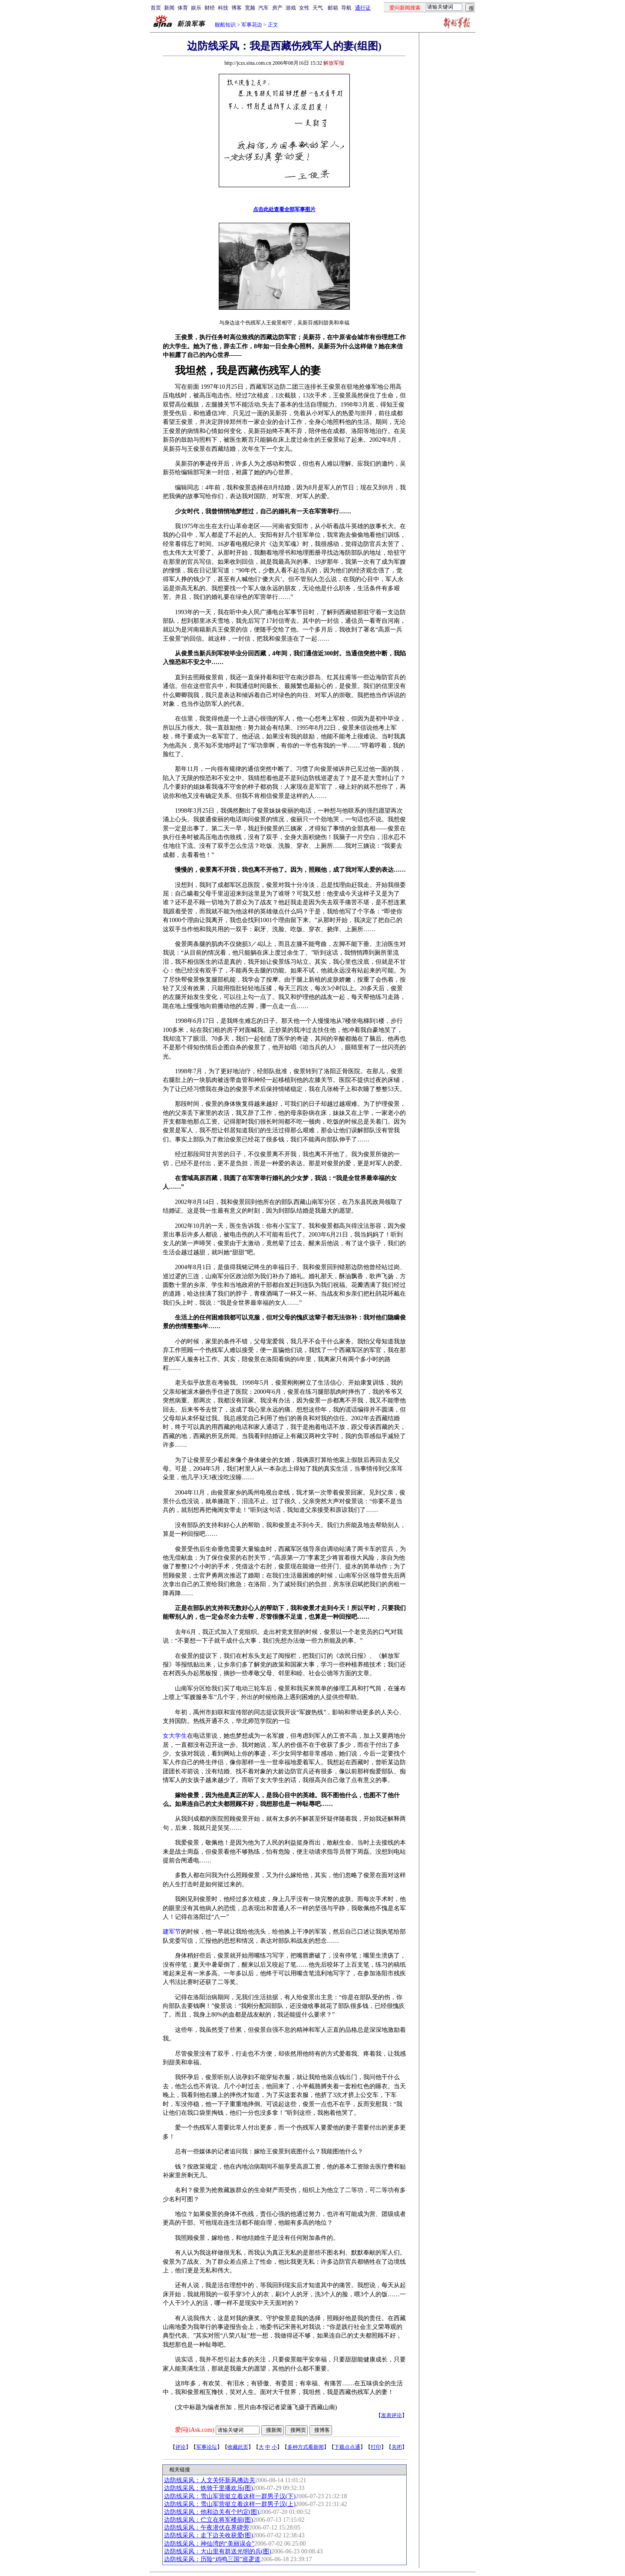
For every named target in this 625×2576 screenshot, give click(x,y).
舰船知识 (225, 25)
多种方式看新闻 (305, 2447)
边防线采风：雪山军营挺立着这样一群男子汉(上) (230, 2504)
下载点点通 (347, 2447)
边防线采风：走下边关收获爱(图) (208, 2535)
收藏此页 (237, 2447)
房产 (277, 8)
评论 (180, 2447)
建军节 (172, 1931)
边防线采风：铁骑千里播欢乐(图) (208, 2488)
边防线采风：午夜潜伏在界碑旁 (206, 2527)
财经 (209, 8)
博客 (236, 8)
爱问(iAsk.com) (194, 2430)
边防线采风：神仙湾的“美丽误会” (209, 2543)
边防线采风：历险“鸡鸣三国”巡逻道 (212, 2559)
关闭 (396, 2447)
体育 (183, 8)
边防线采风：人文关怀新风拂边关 (209, 2480)
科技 (223, 8)
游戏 (291, 8)
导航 (346, 8)
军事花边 (251, 25)
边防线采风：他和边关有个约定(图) (211, 2512)
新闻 (169, 8)
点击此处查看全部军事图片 (284, 209)
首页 (156, 8)
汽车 (263, 8)
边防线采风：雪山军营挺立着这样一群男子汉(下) (230, 2496)
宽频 (250, 8)
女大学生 (175, 1736)
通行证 (363, 8)
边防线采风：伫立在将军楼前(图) (208, 2519)
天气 (317, 8)
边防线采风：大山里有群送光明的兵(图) (217, 2551)
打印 (376, 2447)
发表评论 (391, 2415)
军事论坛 (206, 2447)
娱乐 (196, 8)
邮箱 (333, 8)
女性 (304, 8)
